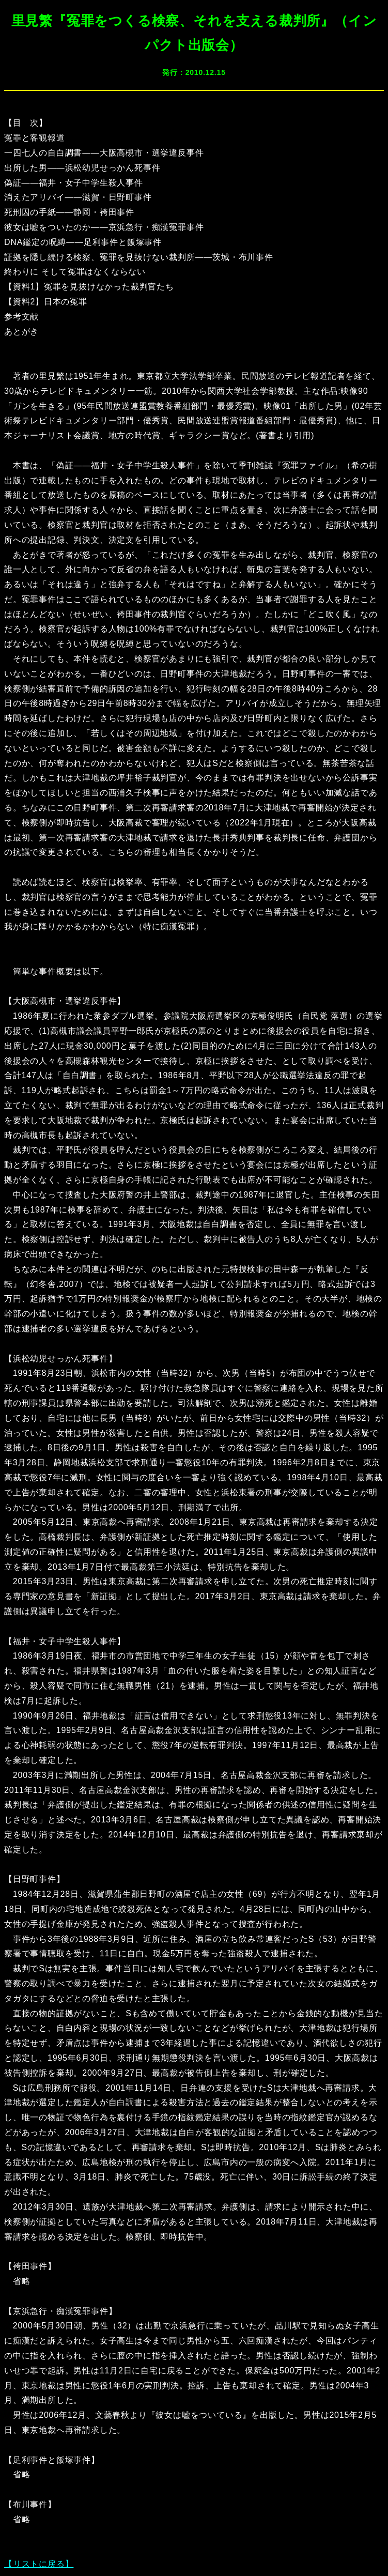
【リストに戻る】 (38, 2563)
